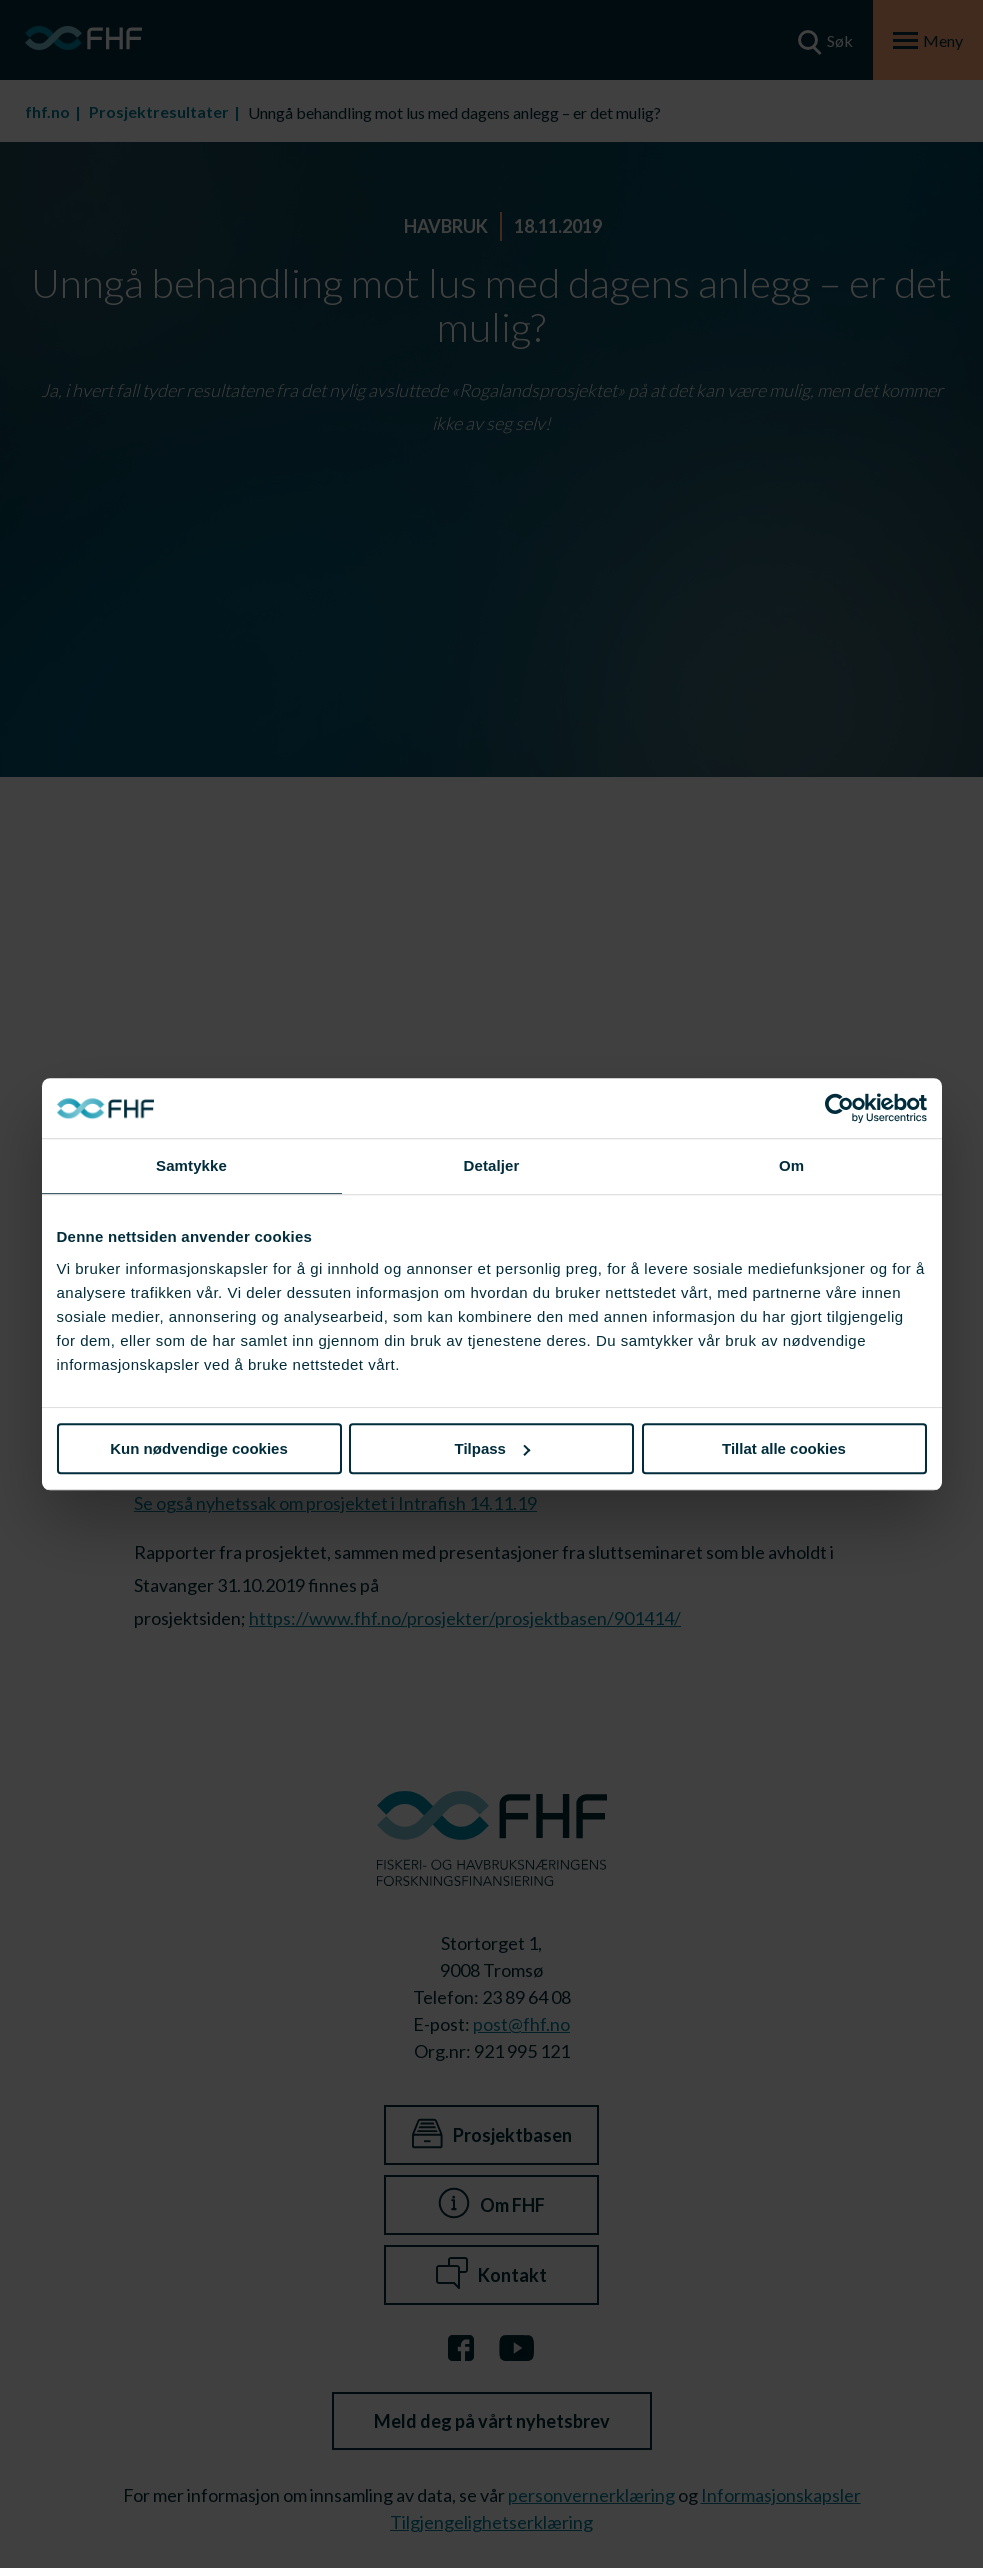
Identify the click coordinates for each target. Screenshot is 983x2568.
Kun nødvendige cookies (199, 1448)
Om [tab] (791, 1165)
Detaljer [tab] (492, 1165)
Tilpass (492, 1448)
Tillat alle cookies (784, 1448)
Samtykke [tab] (191, 1165)
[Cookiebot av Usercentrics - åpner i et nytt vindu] (839, 1108)
